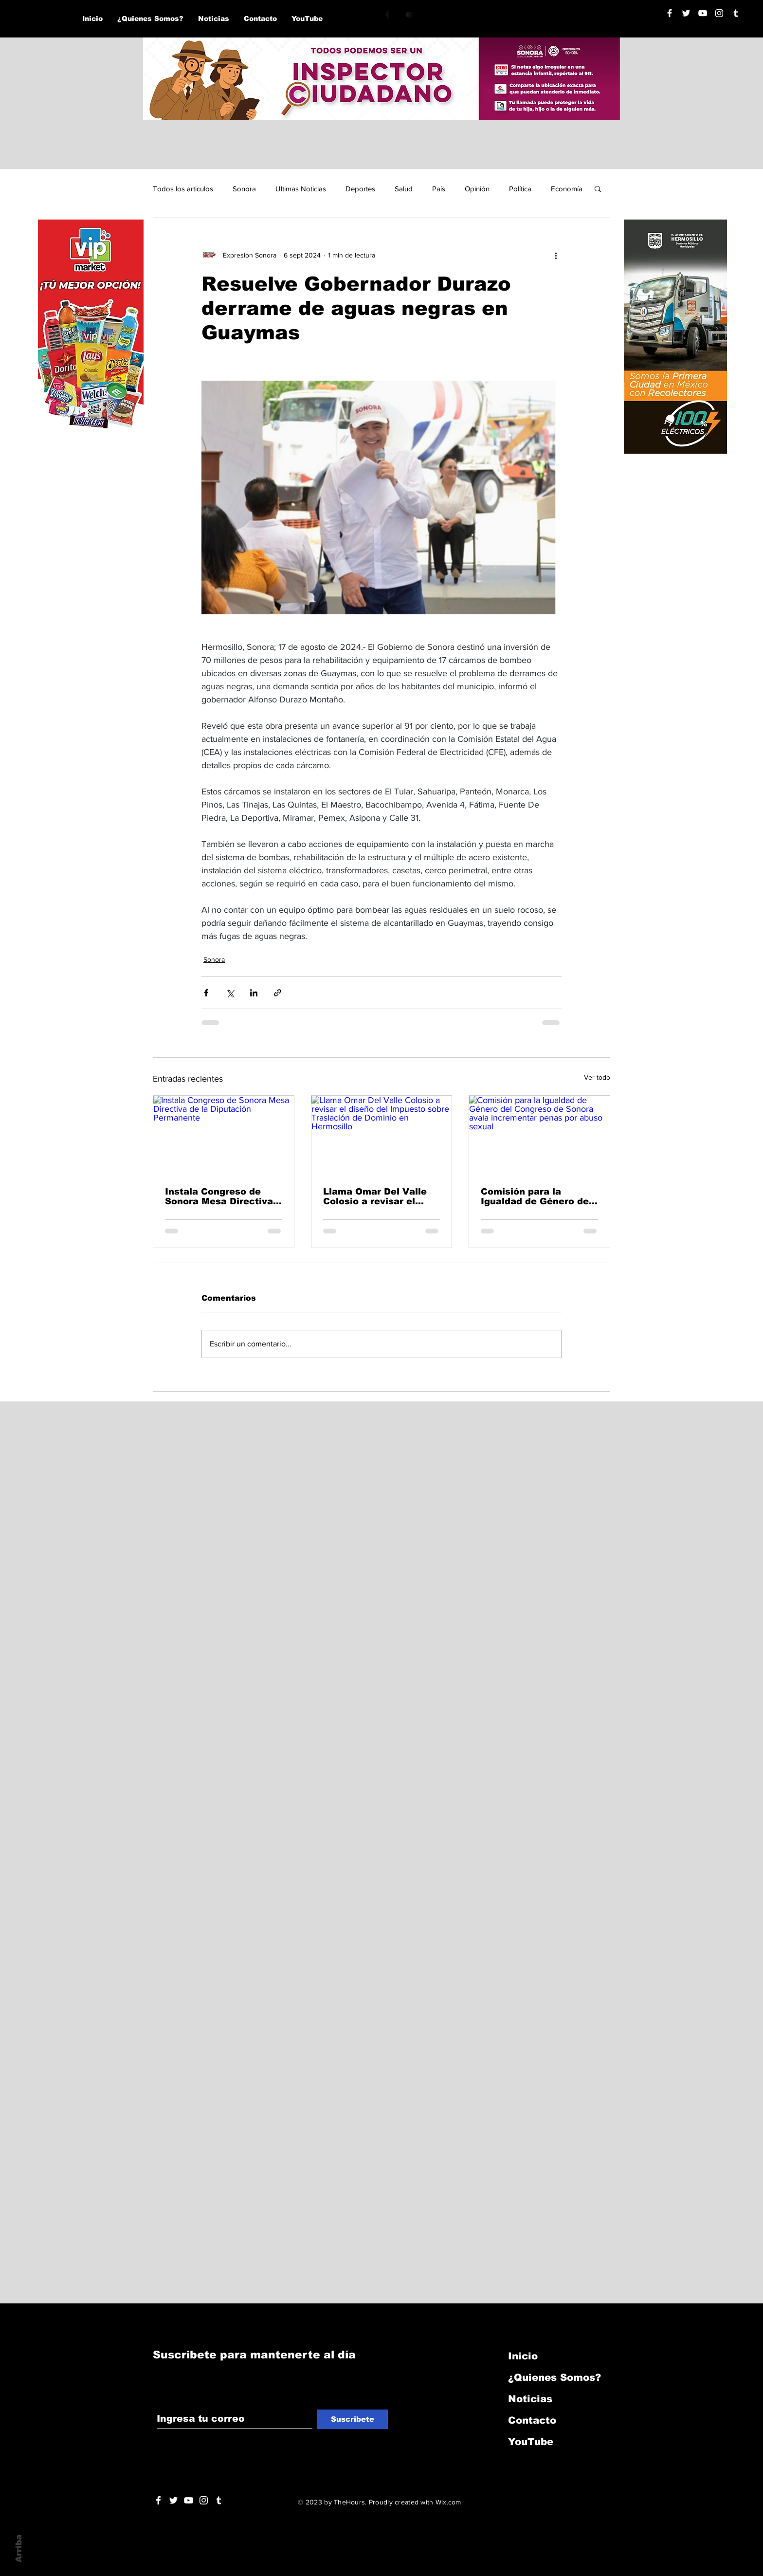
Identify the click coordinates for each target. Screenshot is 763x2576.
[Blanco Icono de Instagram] (719, 13)
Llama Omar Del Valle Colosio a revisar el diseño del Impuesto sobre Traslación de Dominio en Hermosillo (377, 1196)
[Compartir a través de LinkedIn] (253, 992)
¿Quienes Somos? (554, 2377)
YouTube (530, 2441)
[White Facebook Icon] (158, 2500)
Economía (566, 188)
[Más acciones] (556, 255)
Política (520, 188)
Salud (404, 188)
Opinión (477, 188)
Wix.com (448, 2502)
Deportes (360, 188)
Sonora (244, 188)
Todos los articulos (183, 188)
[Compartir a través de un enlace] (277, 992)
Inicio (523, 2356)
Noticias (530, 2398)
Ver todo (597, 1077)
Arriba (18, 2548)
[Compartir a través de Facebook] (206, 992)
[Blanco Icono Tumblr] (735, 13)
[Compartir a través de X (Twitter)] (230, 992)
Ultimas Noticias (300, 188)
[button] (597, 188)
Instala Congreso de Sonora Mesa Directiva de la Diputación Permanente (219, 1196)
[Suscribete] (352, 2419)
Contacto (532, 2420)
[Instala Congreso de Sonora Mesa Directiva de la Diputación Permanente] (223, 1135)
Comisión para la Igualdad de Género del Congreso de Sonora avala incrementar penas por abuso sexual (537, 1196)
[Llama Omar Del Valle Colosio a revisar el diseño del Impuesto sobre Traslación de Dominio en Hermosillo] (381, 1135)
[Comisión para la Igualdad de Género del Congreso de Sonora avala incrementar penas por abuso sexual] (539, 1135)
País (438, 188)
